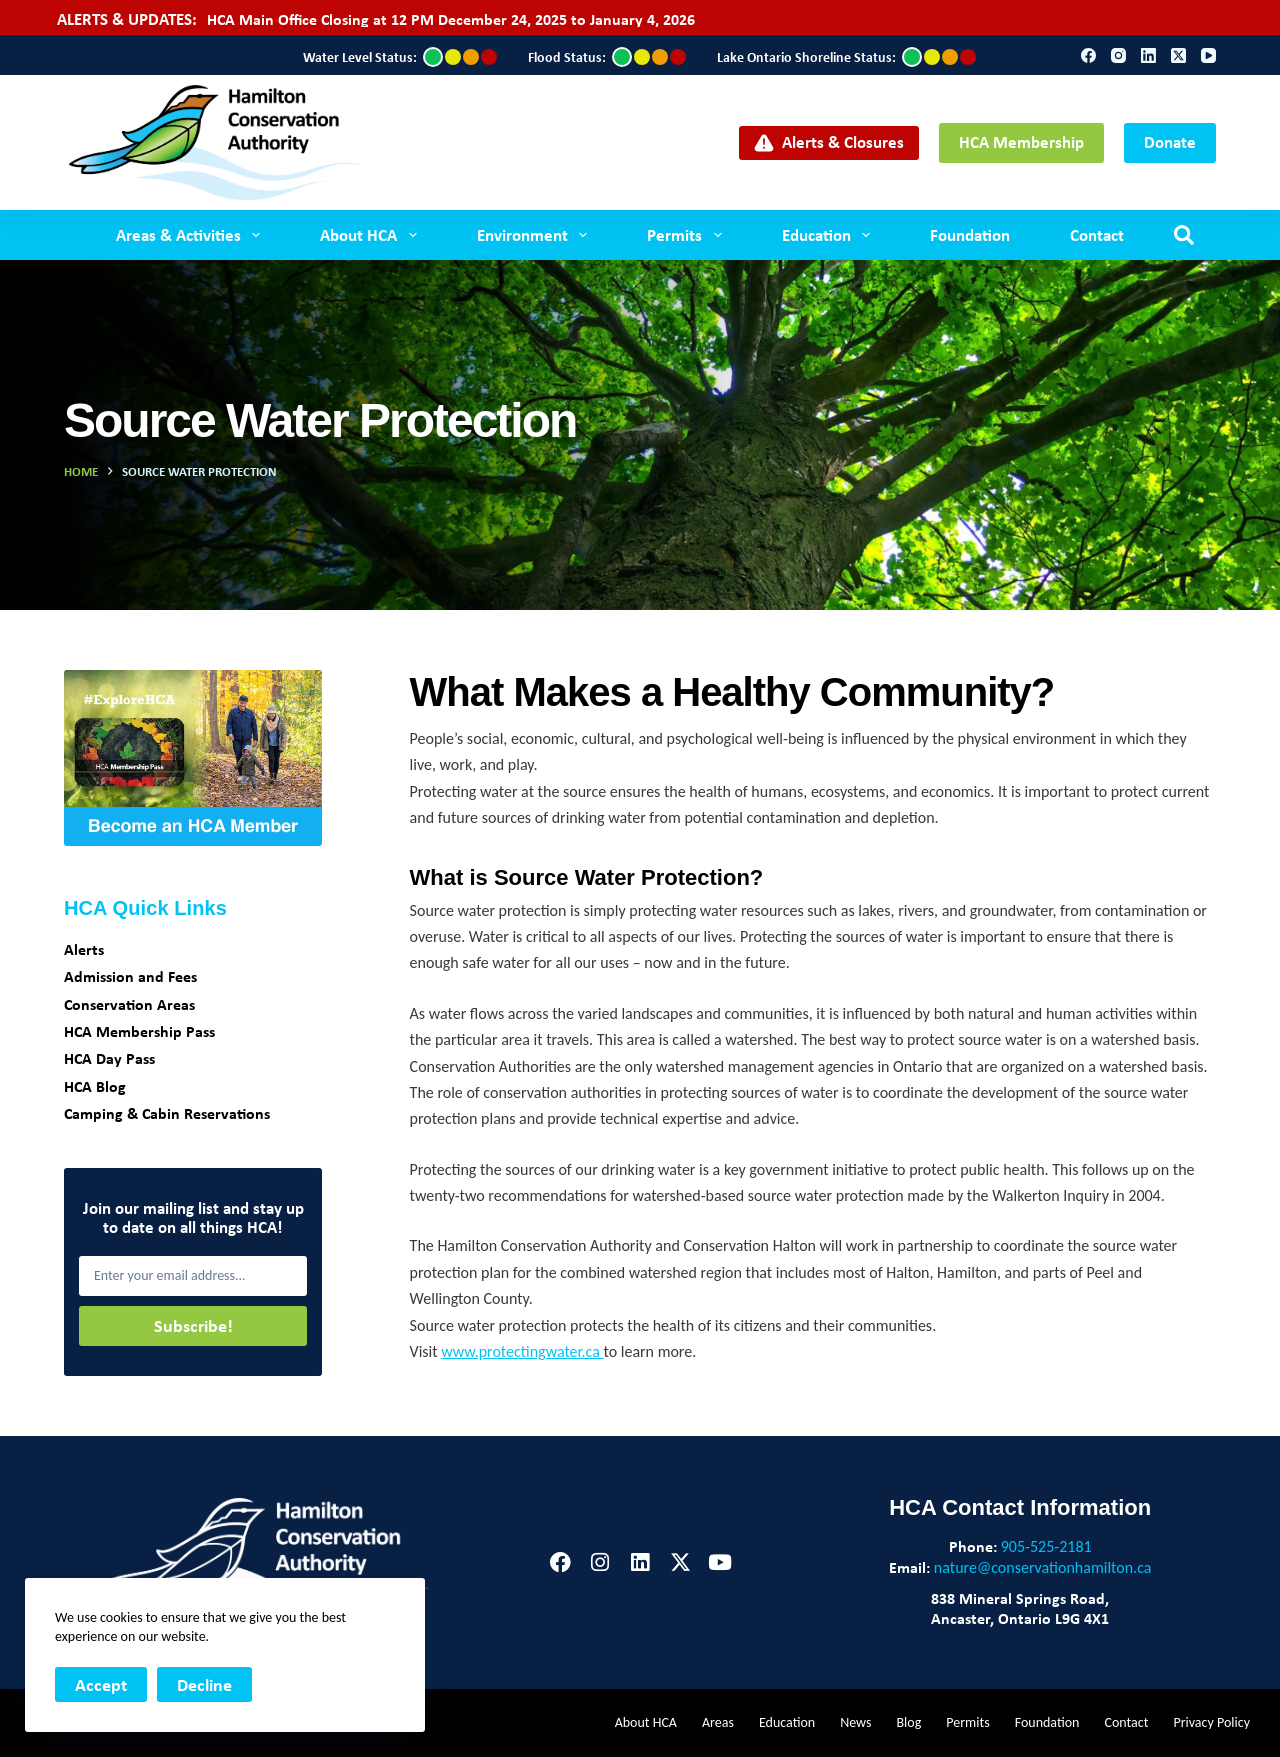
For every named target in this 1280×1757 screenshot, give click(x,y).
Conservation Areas (129, 1004)
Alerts (84, 949)
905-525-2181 (1046, 1546)
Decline (204, 1684)
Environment (536, 235)
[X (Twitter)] (1178, 55)
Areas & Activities (192, 235)
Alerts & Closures (829, 141)
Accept (101, 1684)
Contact (1097, 234)
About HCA (372, 235)
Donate (1170, 141)
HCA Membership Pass (139, 1031)
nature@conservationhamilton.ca (1043, 1567)
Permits (688, 235)
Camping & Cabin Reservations (167, 1113)
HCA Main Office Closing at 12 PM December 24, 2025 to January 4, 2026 (451, 19)
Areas (718, 1722)
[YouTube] (1208, 55)
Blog (908, 1722)
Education (830, 235)
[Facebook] (1088, 55)
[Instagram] (1118, 55)
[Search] (1184, 235)
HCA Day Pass (109, 1058)
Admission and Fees (130, 976)
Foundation (970, 234)
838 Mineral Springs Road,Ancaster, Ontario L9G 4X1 (1020, 1608)
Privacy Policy (1211, 1722)
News (855, 1722)
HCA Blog (95, 1086)
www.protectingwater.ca (522, 1351)
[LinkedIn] (1148, 55)
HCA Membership (1021, 141)
